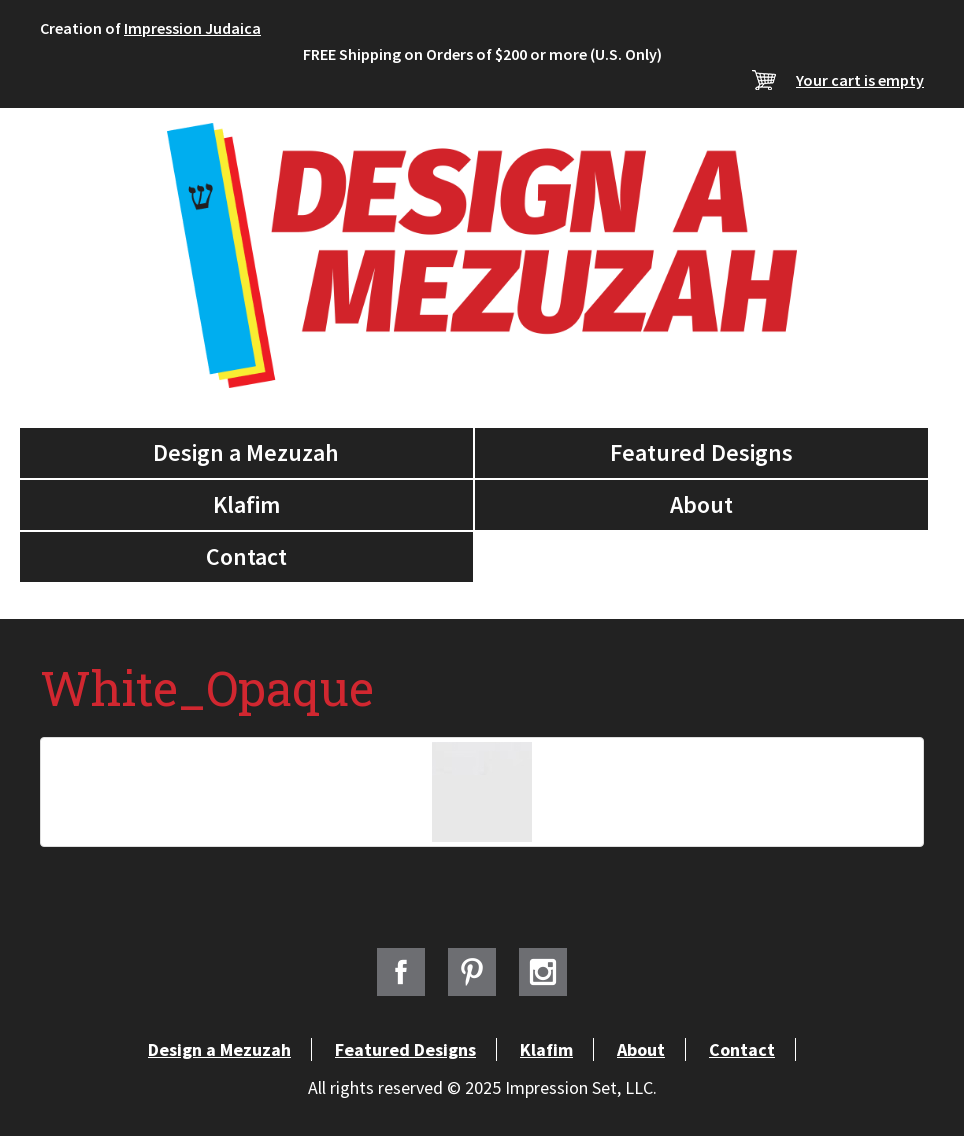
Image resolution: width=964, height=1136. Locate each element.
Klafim (246, 504)
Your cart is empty (860, 80)
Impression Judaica (192, 28)
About (701, 504)
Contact (246, 556)
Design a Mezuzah (246, 452)
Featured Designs (701, 452)
